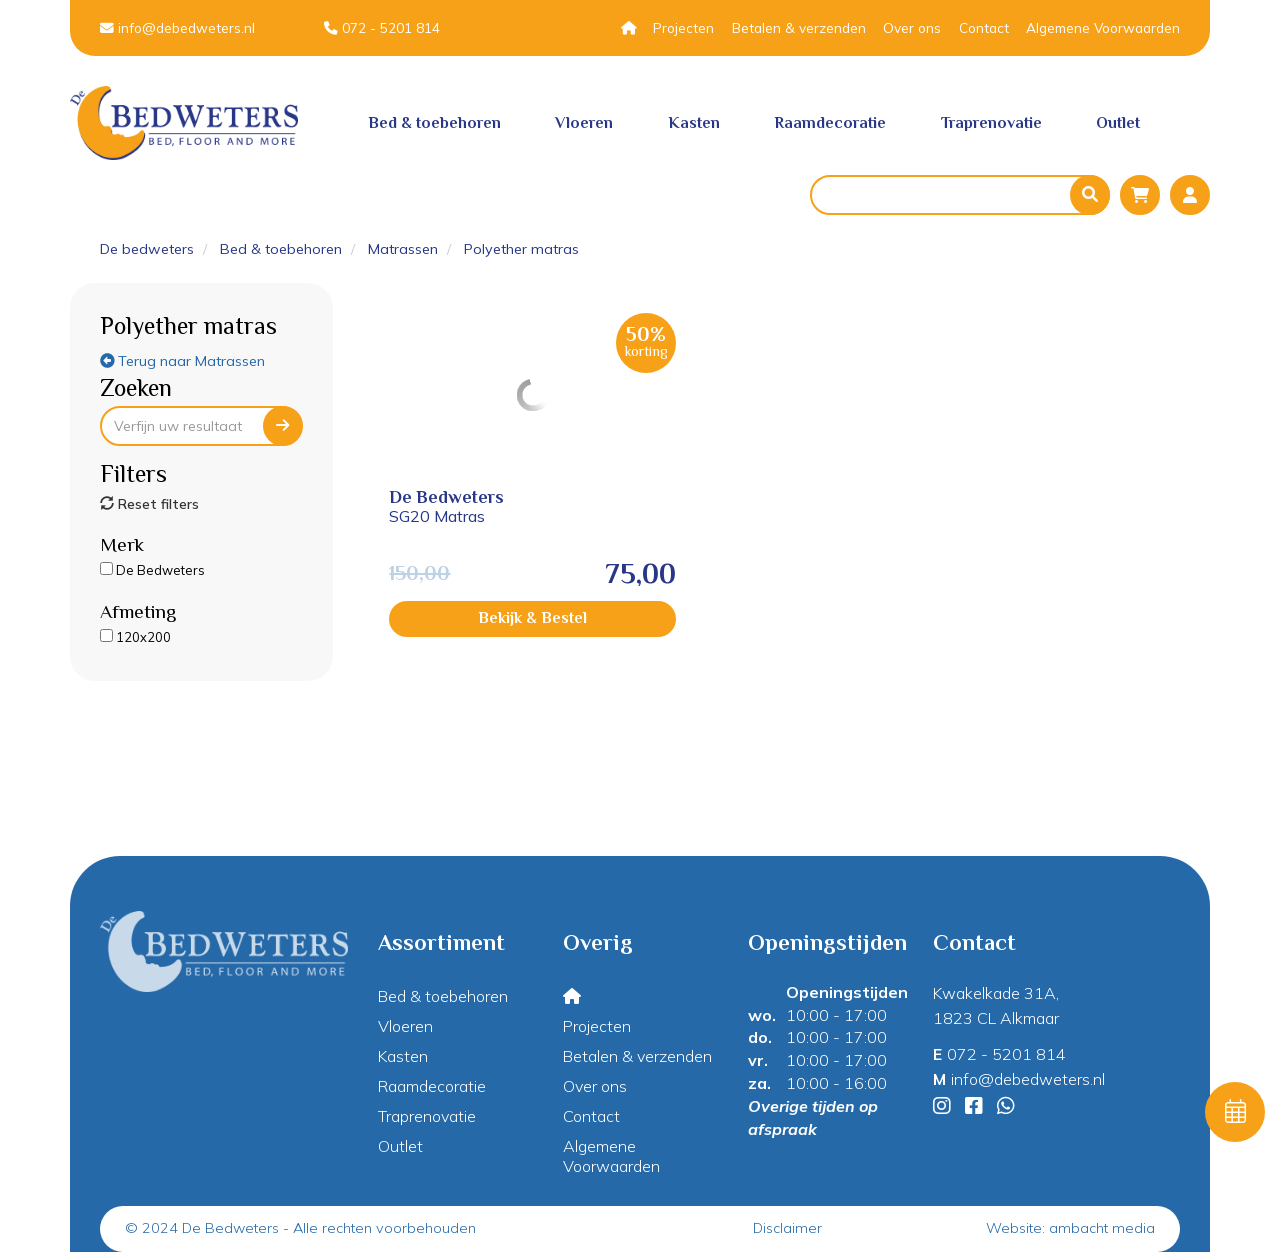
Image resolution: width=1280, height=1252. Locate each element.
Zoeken (136, 388)
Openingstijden (847, 992)
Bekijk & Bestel (468, 618)
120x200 (135, 637)
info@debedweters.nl (177, 27)
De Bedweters (152, 570)
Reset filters (149, 503)
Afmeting (138, 611)
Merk (122, 544)
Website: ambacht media (1070, 1228)
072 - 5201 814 (382, 27)
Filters (133, 474)
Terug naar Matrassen (182, 361)
